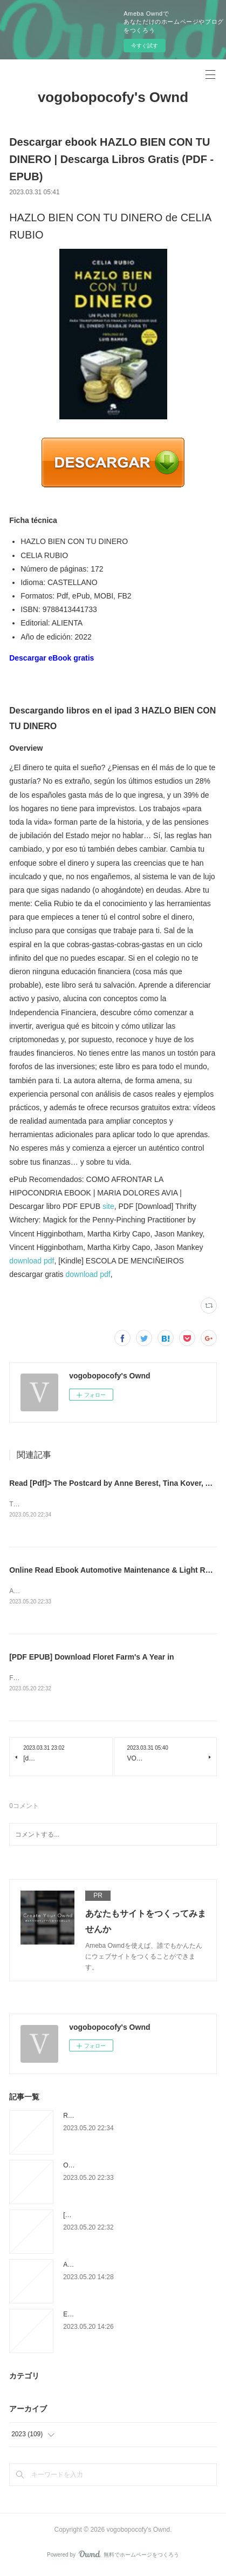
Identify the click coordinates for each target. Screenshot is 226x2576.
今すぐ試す (144, 46)
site (108, 1206)
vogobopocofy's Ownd (113, 97)
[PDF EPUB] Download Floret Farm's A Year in (91, 1658)
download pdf (31, 1260)
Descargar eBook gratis (51, 658)
